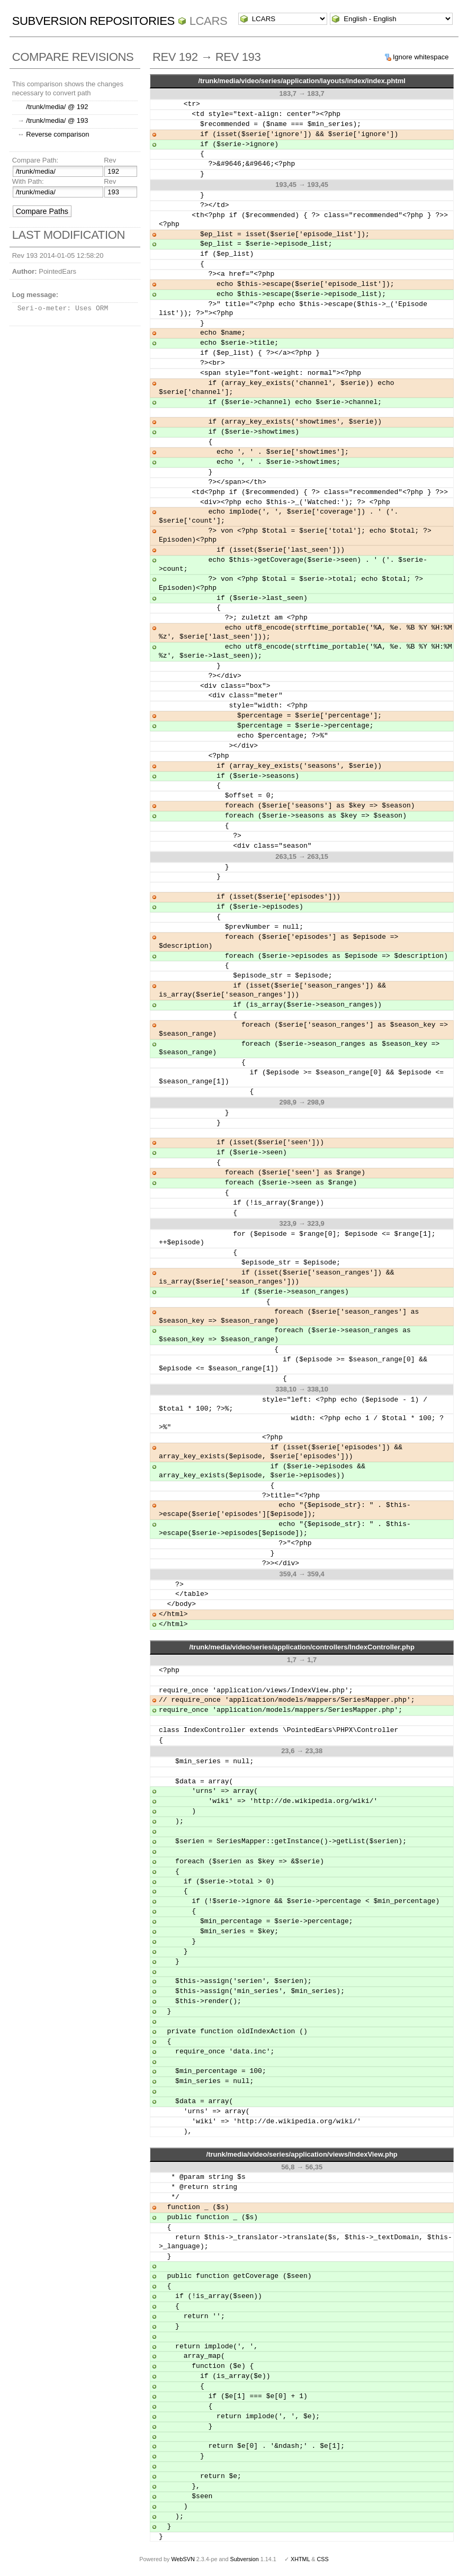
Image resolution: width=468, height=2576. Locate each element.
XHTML (300, 2559)
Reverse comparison (57, 134)
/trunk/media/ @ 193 (57, 120)
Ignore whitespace (421, 57)
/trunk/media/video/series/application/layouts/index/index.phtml (302, 81)
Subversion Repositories (93, 21)
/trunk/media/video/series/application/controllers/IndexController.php (301, 1647)
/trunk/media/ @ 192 (57, 107)
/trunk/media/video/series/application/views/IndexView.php (302, 2154)
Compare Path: (35, 160)
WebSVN (182, 2559)
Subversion (244, 2559)
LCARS (209, 21)
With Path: (28, 181)
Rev (110, 160)
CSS (323, 2559)
